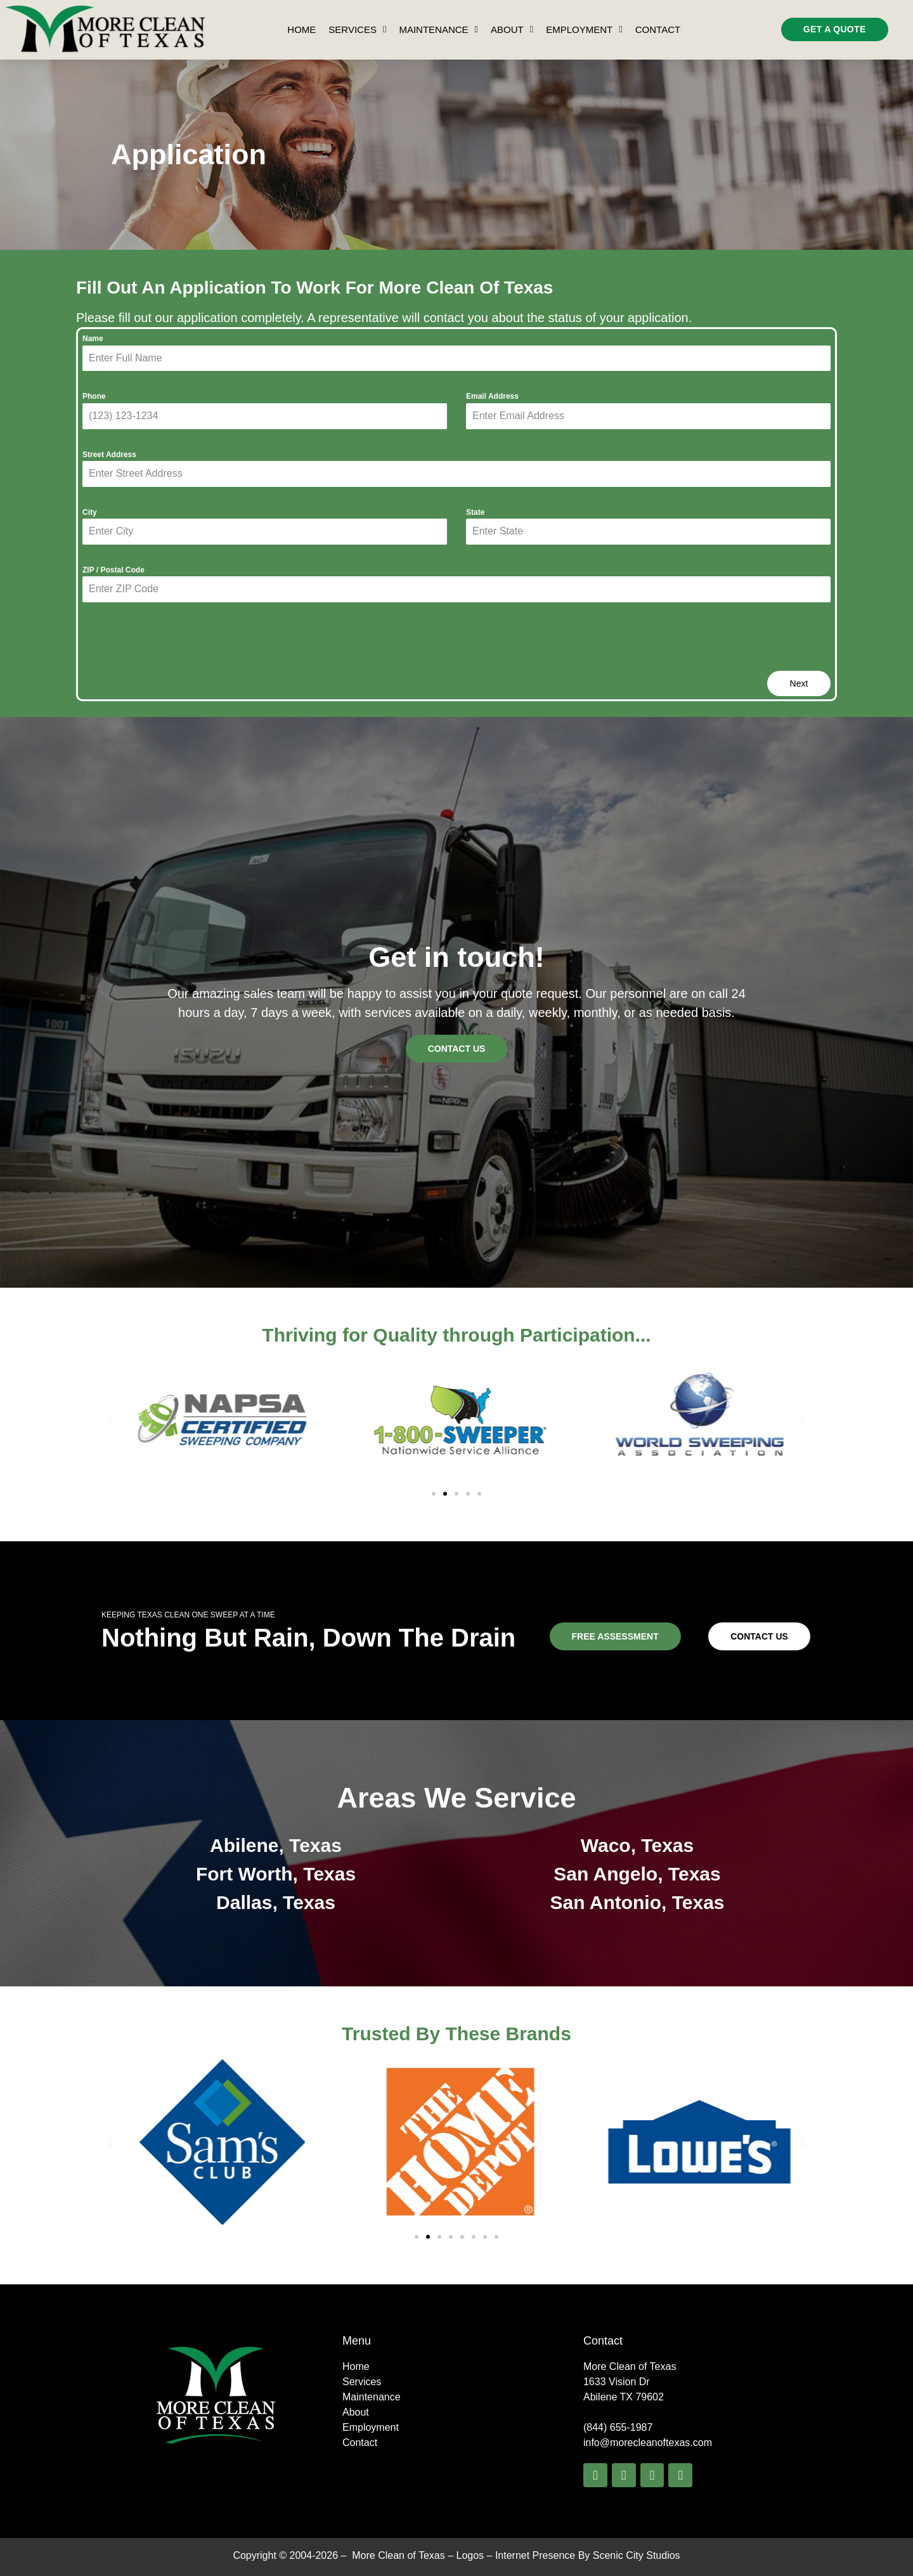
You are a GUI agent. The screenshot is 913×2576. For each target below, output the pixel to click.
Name (92, 338)
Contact (657, 29)
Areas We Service (456, 1798)
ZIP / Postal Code (113, 570)
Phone (94, 396)
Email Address (492, 396)
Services (357, 30)
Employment (584, 30)
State (475, 512)
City (89, 512)
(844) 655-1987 (617, 2427)
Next (799, 683)
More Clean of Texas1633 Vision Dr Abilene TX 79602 (629, 2381)
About (512, 30)
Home (301, 29)
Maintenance (438, 30)
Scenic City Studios (636, 2555)
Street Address (109, 454)
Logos (470, 2555)
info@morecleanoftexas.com (647, 2442)
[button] (110, 1420)
